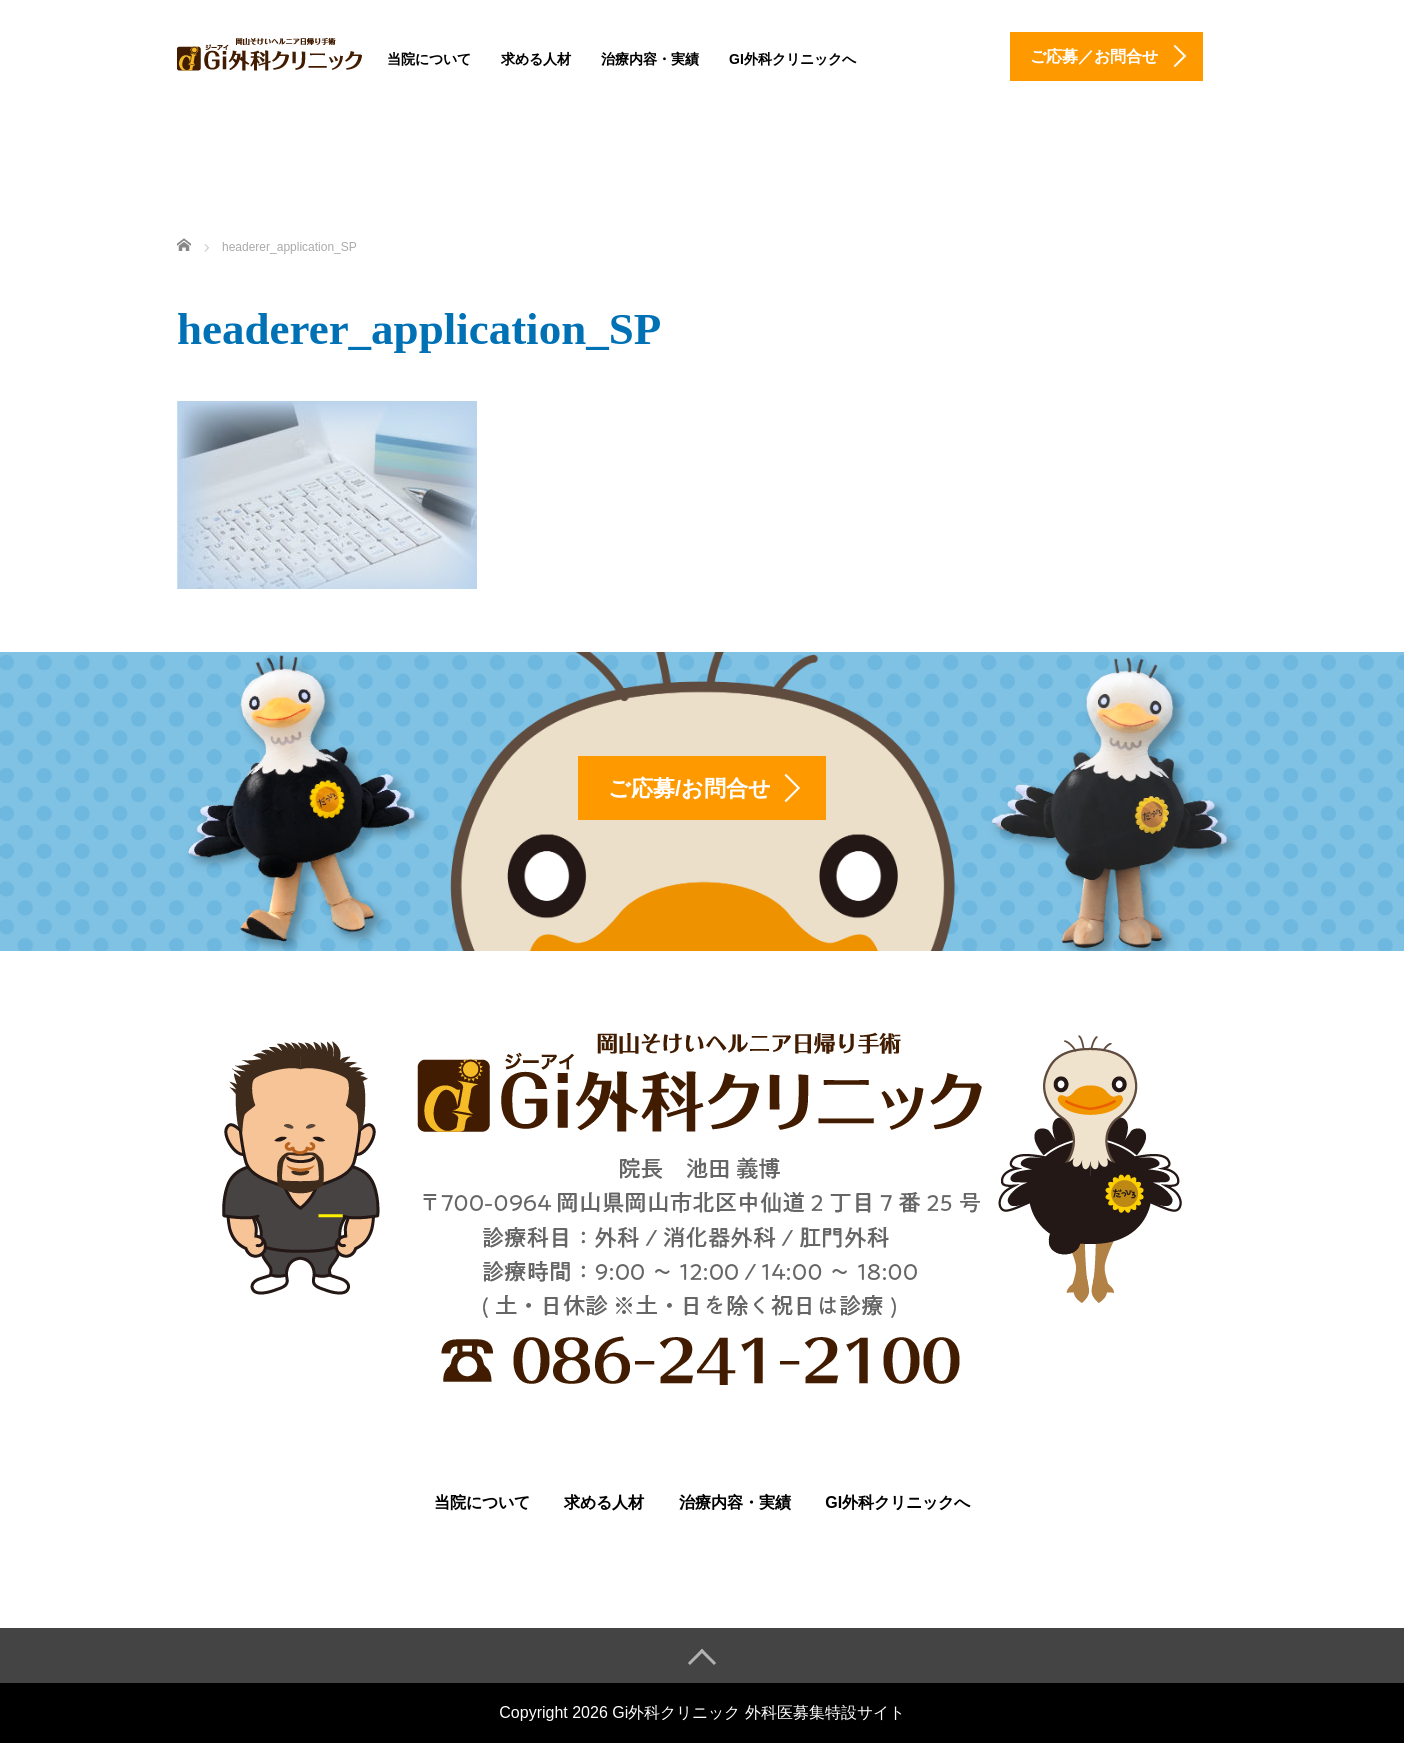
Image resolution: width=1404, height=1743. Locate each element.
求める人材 (536, 59)
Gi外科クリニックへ (792, 59)
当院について (429, 59)
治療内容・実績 (650, 59)
